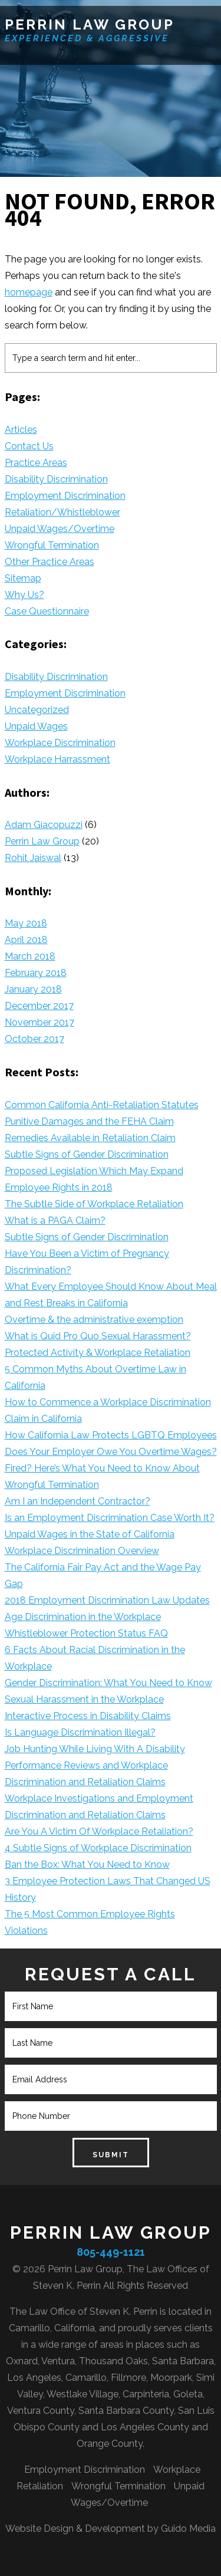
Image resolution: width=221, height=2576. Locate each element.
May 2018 (26, 923)
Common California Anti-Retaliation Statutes (102, 1104)
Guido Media (188, 2528)
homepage (28, 292)
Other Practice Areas (49, 561)
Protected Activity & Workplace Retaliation (97, 1352)
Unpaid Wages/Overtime (59, 528)
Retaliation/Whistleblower (62, 512)
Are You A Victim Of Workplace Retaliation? (99, 1831)
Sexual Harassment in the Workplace (84, 1699)
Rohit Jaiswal (33, 857)
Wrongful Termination (52, 545)
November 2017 (39, 1022)
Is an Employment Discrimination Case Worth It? (110, 1517)
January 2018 (33, 989)
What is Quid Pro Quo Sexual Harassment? (98, 1336)
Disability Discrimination (56, 479)
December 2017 (39, 1005)
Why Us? (24, 594)
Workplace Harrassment (57, 759)
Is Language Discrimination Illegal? (80, 1732)
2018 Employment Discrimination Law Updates (107, 1600)
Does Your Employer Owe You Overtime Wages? (111, 1451)
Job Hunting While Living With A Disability (95, 1748)
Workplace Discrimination (60, 742)
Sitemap (23, 578)
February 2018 (36, 972)
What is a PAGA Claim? (55, 1220)
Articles (21, 429)
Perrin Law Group (89, 24)
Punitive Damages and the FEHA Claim (89, 1121)
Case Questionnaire (47, 611)
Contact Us (29, 446)
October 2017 (34, 1038)
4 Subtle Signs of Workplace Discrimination (98, 1848)
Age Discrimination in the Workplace (83, 1616)
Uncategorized (37, 709)
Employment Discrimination (65, 495)
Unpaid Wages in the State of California (89, 1534)
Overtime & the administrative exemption (94, 1319)
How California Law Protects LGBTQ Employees (111, 1435)
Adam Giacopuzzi (44, 824)
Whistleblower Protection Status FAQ (86, 1633)
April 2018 (26, 939)
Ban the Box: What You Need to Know (87, 1864)
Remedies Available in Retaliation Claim (90, 1138)
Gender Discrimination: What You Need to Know (108, 1682)
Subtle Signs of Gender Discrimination (87, 1154)
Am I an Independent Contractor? (77, 1501)
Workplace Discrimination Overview (82, 1550)
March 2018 (30, 956)
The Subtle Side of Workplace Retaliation (94, 1204)
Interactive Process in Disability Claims (88, 1715)
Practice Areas (36, 462)
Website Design (39, 2528)
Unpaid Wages (36, 726)
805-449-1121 (111, 2252)
